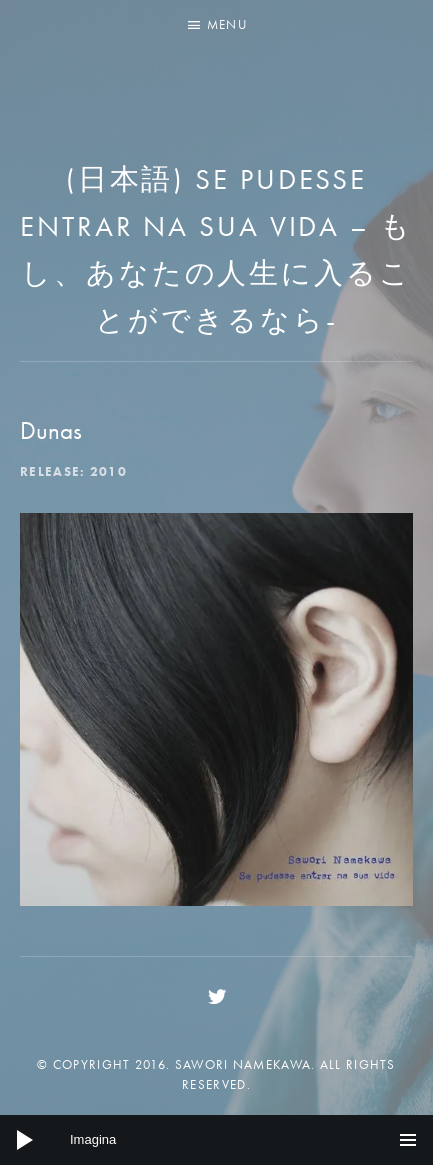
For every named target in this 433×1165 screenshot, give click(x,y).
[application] (216, 1140)
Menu (227, 24)
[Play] (25, 1140)
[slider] (216, 1140)
